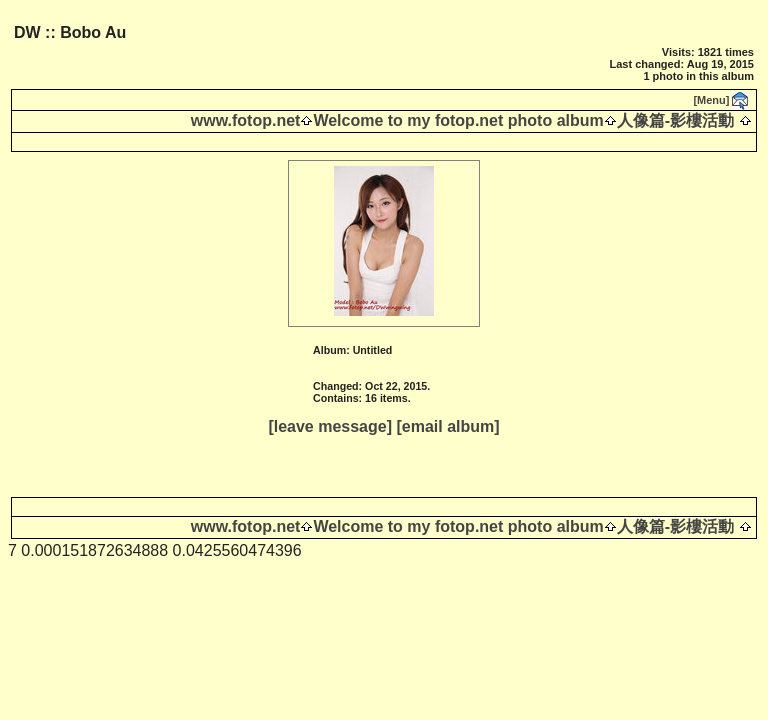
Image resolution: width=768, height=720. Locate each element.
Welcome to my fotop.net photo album (458, 120)
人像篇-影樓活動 (675, 120)
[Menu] (711, 100)
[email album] (447, 426)
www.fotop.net (246, 120)
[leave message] (330, 426)
